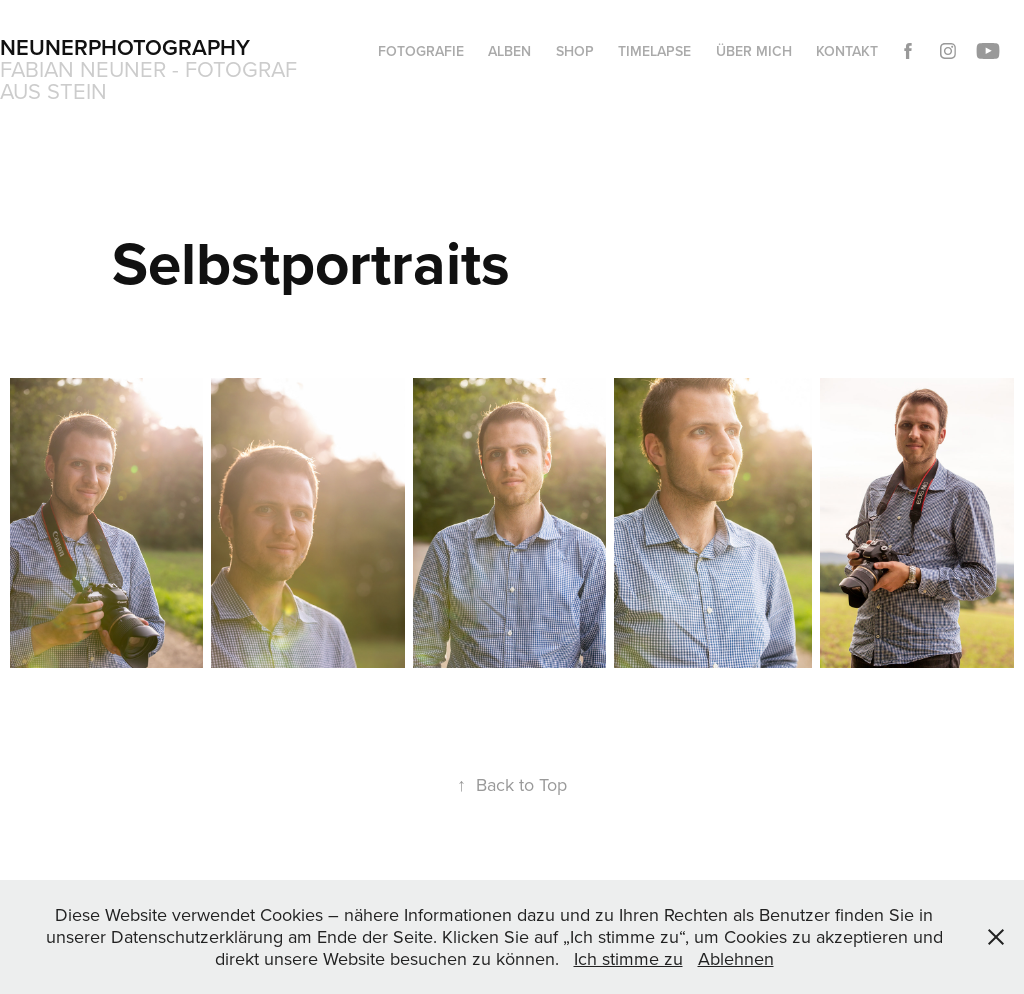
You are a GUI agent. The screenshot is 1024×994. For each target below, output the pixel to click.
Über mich (754, 51)
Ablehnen (736, 958)
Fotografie (421, 51)
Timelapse (654, 51)
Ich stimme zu (628, 958)
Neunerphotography (125, 47)
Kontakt (847, 51)
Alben (509, 51)
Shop (575, 51)
